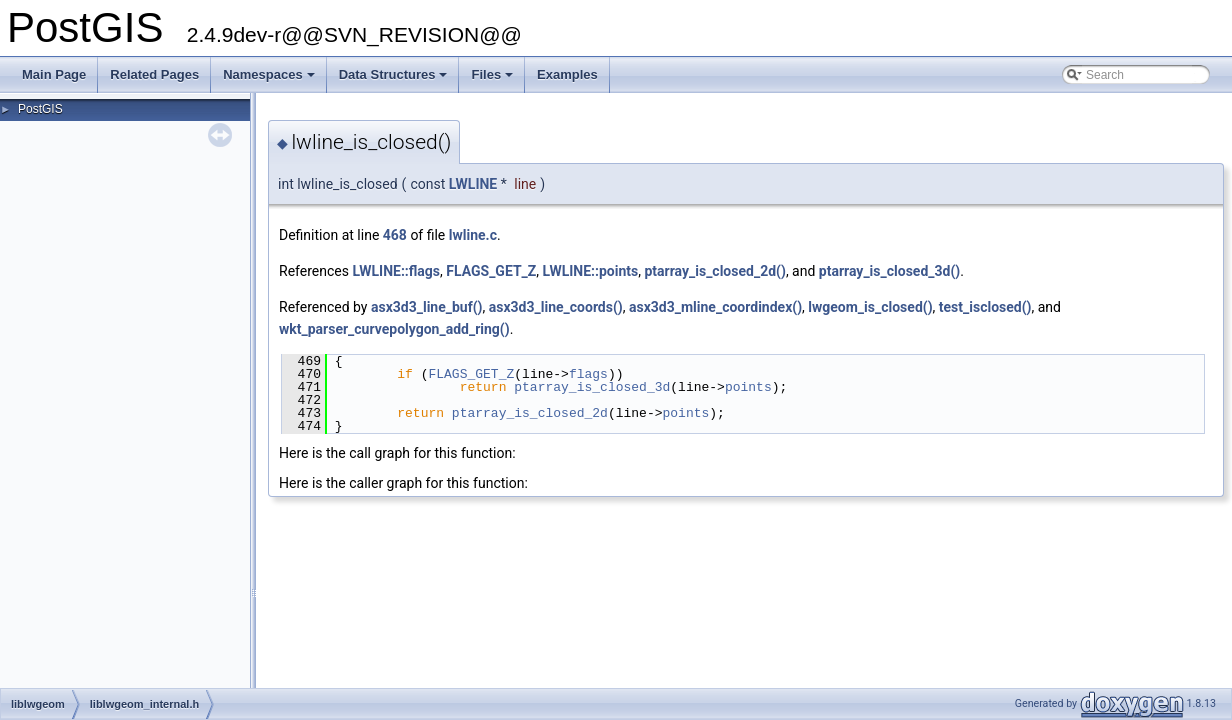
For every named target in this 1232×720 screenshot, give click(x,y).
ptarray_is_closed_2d (530, 413)
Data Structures (395, 80)
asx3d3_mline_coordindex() (715, 307)
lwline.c (473, 235)
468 (395, 235)
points (748, 387)
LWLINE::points (591, 271)
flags (588, 374)
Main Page (54, 74)
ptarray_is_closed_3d (592, 387)
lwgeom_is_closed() (870, 307)
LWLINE (473, 184)
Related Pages (154, 74)
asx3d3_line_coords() (556, 307)
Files (493, 80)
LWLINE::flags (396, 271)
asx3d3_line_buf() (427, 307)
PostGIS (40, 109)
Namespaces (270, 80)
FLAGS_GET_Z (491, 271)
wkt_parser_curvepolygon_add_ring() (394, 329)
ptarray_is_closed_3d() (889, 271)
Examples (567, 74)
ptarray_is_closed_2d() (714, 271)
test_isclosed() (985, 307)
